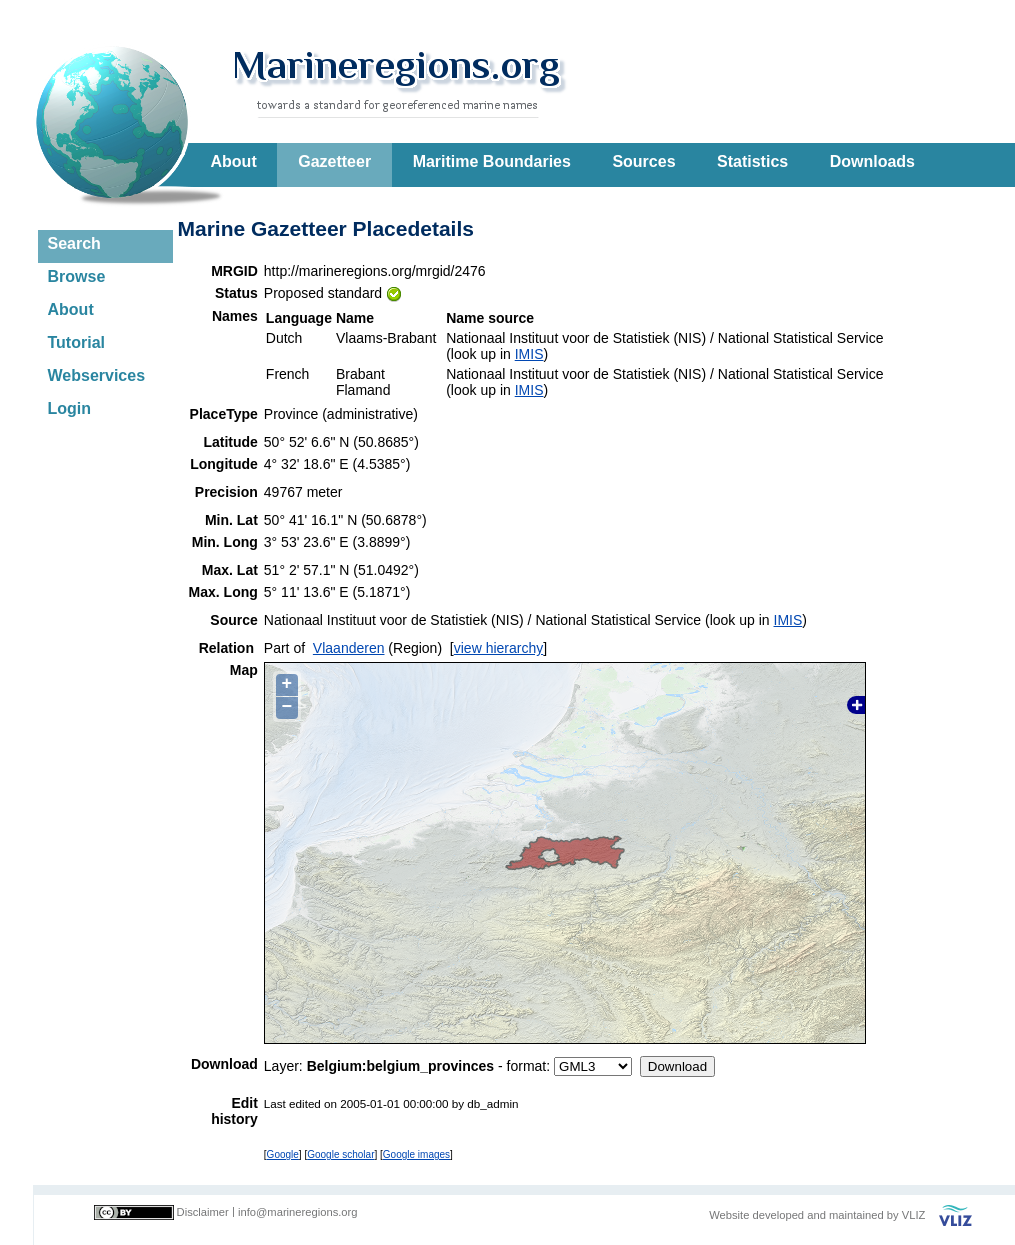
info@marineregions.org (298, 1212)
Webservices (97, 375)
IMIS (529, 354)
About (234, 161)
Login (70, 408)
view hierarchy (498, 648)
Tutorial (76, 342)
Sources (643, 161)
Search (74, 243)
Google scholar (340, 1154)
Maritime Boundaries (492, 161)
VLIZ (914, 1215)
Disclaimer (203, 1212)
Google (283, 1154)
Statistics (752, 161)
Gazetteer (334, 161)
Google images (416, 1154)
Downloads (872, 161)
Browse (77, 276)
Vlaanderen (349, 648)
